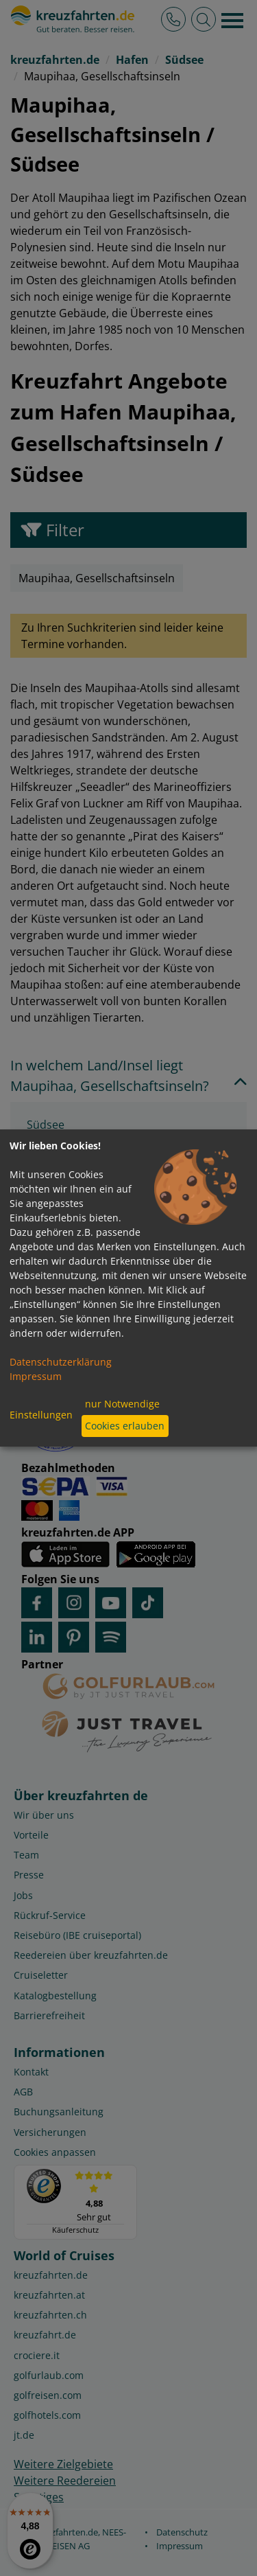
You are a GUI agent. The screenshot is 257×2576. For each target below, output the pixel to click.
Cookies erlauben (124, 1425)
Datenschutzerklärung (61, 1361)
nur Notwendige (122, 1403)
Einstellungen (41, 1414)
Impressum (36, 1376)
